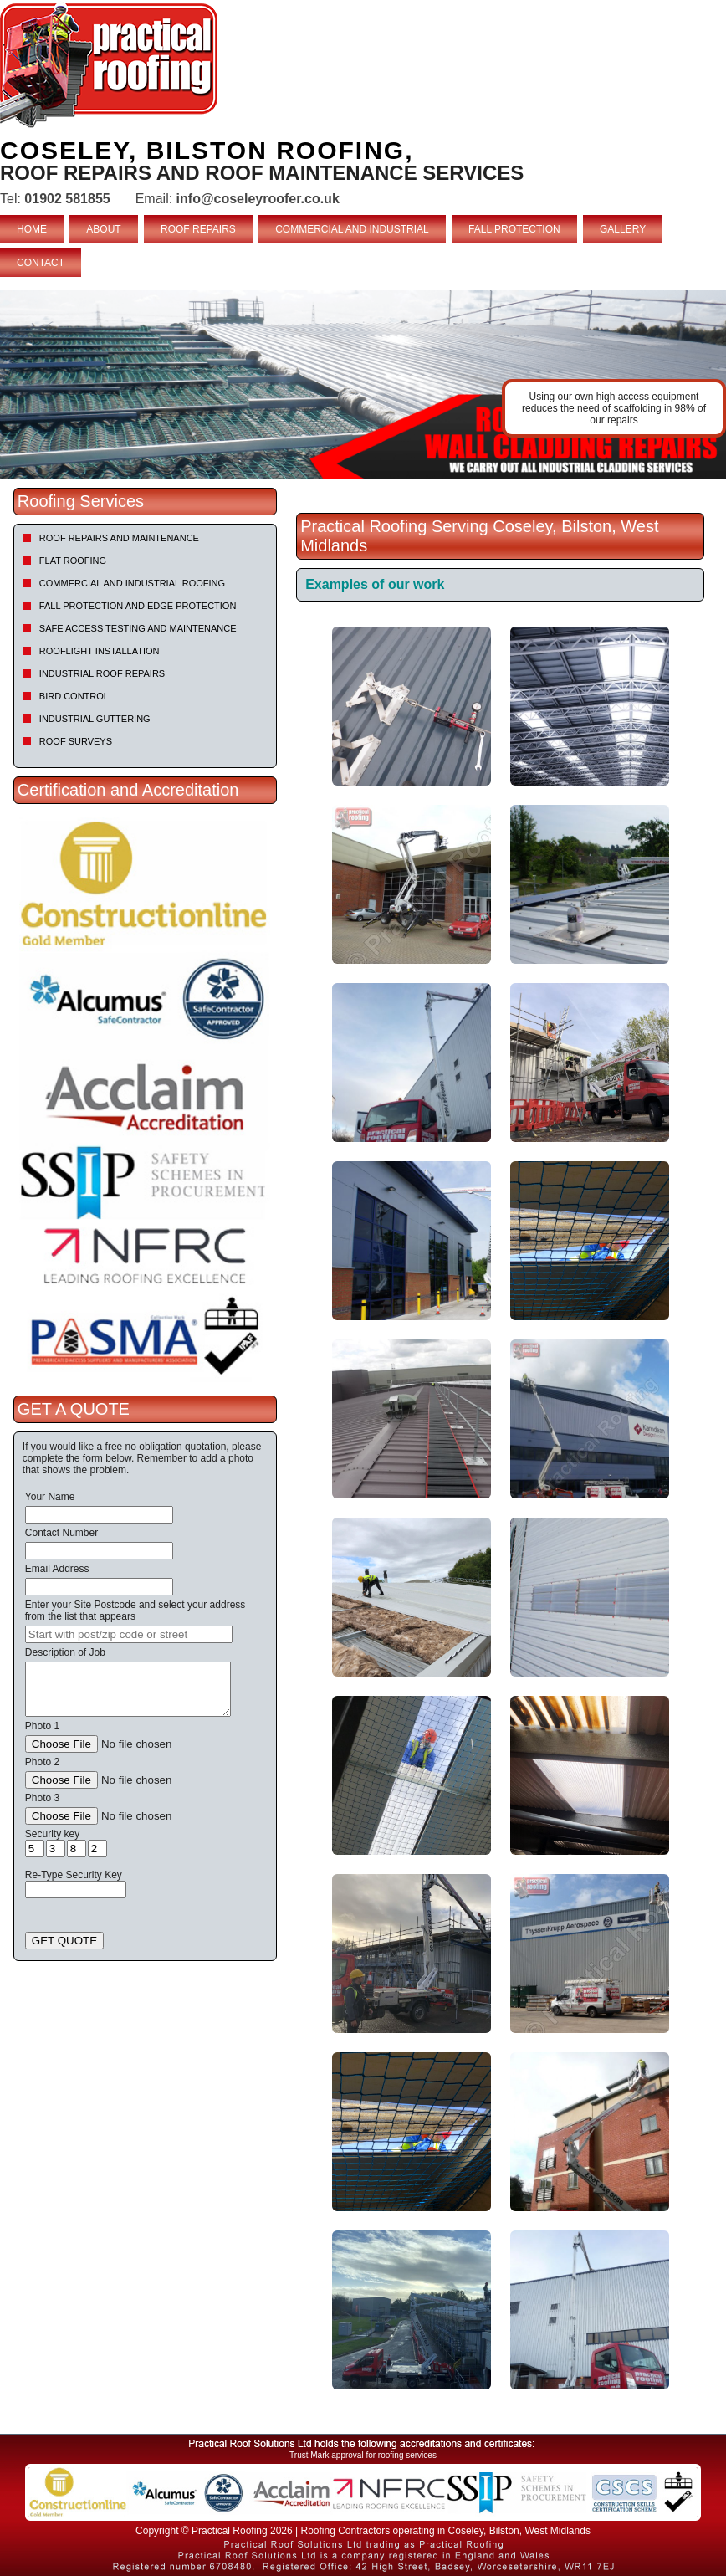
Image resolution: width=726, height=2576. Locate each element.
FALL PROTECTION (514, 229)
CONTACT (40, 263)
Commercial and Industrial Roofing (132, 583)
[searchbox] (129, 1634)
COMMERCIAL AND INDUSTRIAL (352, 229)
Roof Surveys (75, 741)
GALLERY (623, 229)
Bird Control (74, 696)
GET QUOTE (64, 1940)
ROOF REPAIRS (198, 229)
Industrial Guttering (95, 719)
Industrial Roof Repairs (102, 673)
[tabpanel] (363, 384)
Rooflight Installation (99, 651)
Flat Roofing (72, 561)
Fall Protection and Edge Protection (138, 606)
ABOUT (103, 229)
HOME (32, 229)
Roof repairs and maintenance (119, 538)
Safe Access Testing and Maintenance (138, 628)
